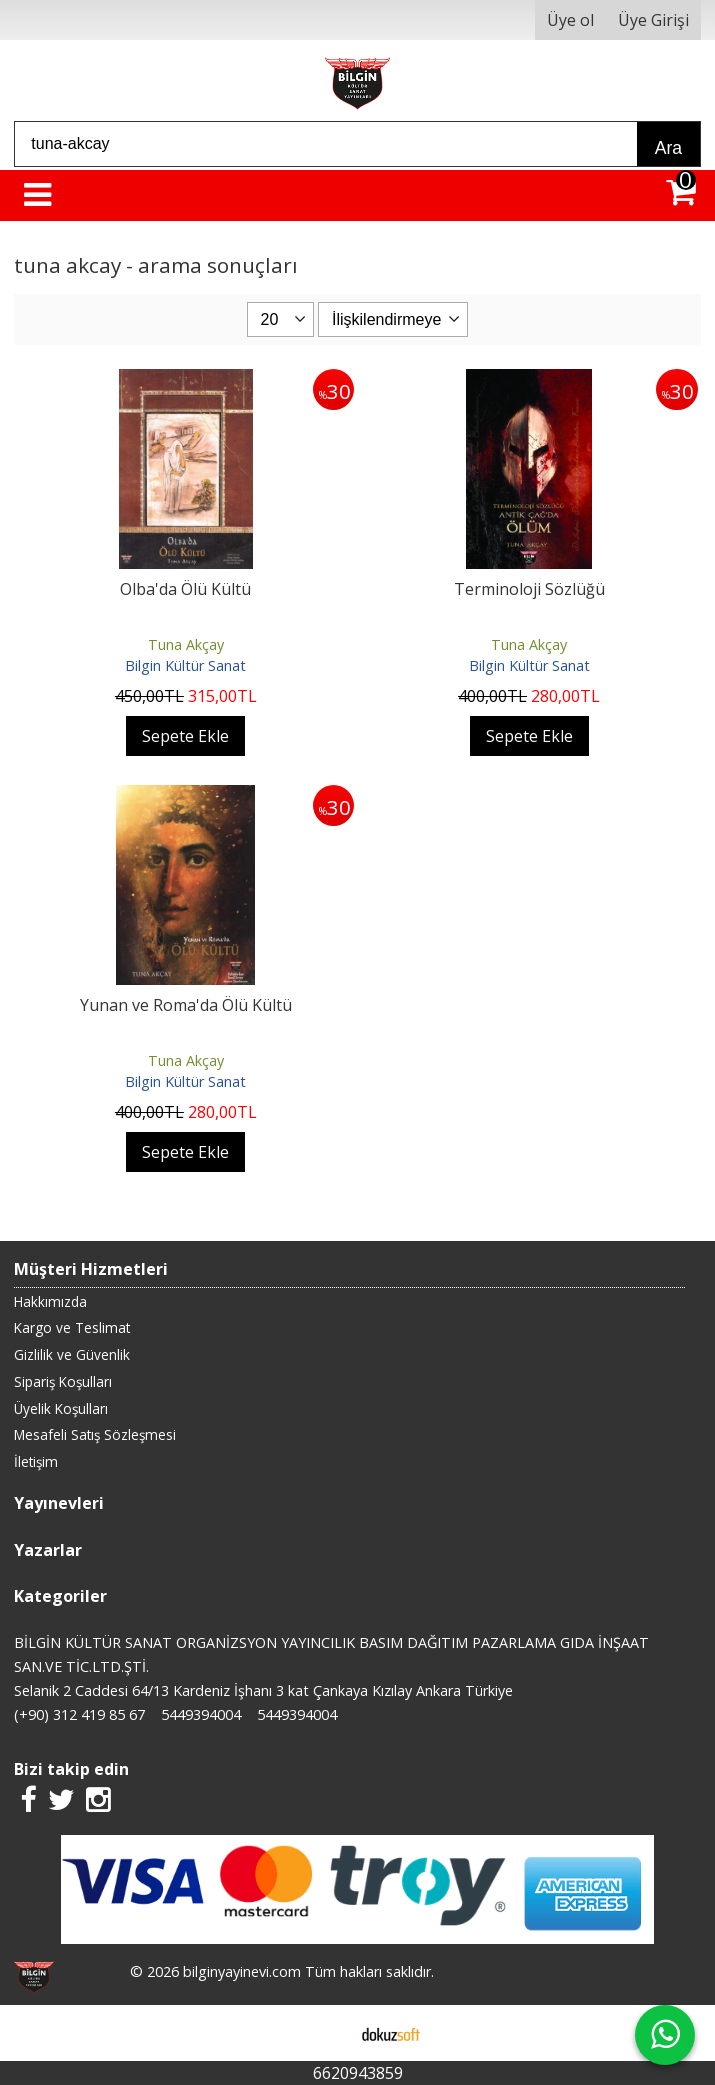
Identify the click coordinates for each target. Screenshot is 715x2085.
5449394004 (201, 1714)
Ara (668, 148)
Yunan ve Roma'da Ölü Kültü (186, 1005)
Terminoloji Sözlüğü (529, 589)
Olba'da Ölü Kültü (185, 589)
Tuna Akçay (186, 644)
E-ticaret (325, 2033)
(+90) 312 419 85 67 (79, 1714)
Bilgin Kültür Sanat (185, 665)
